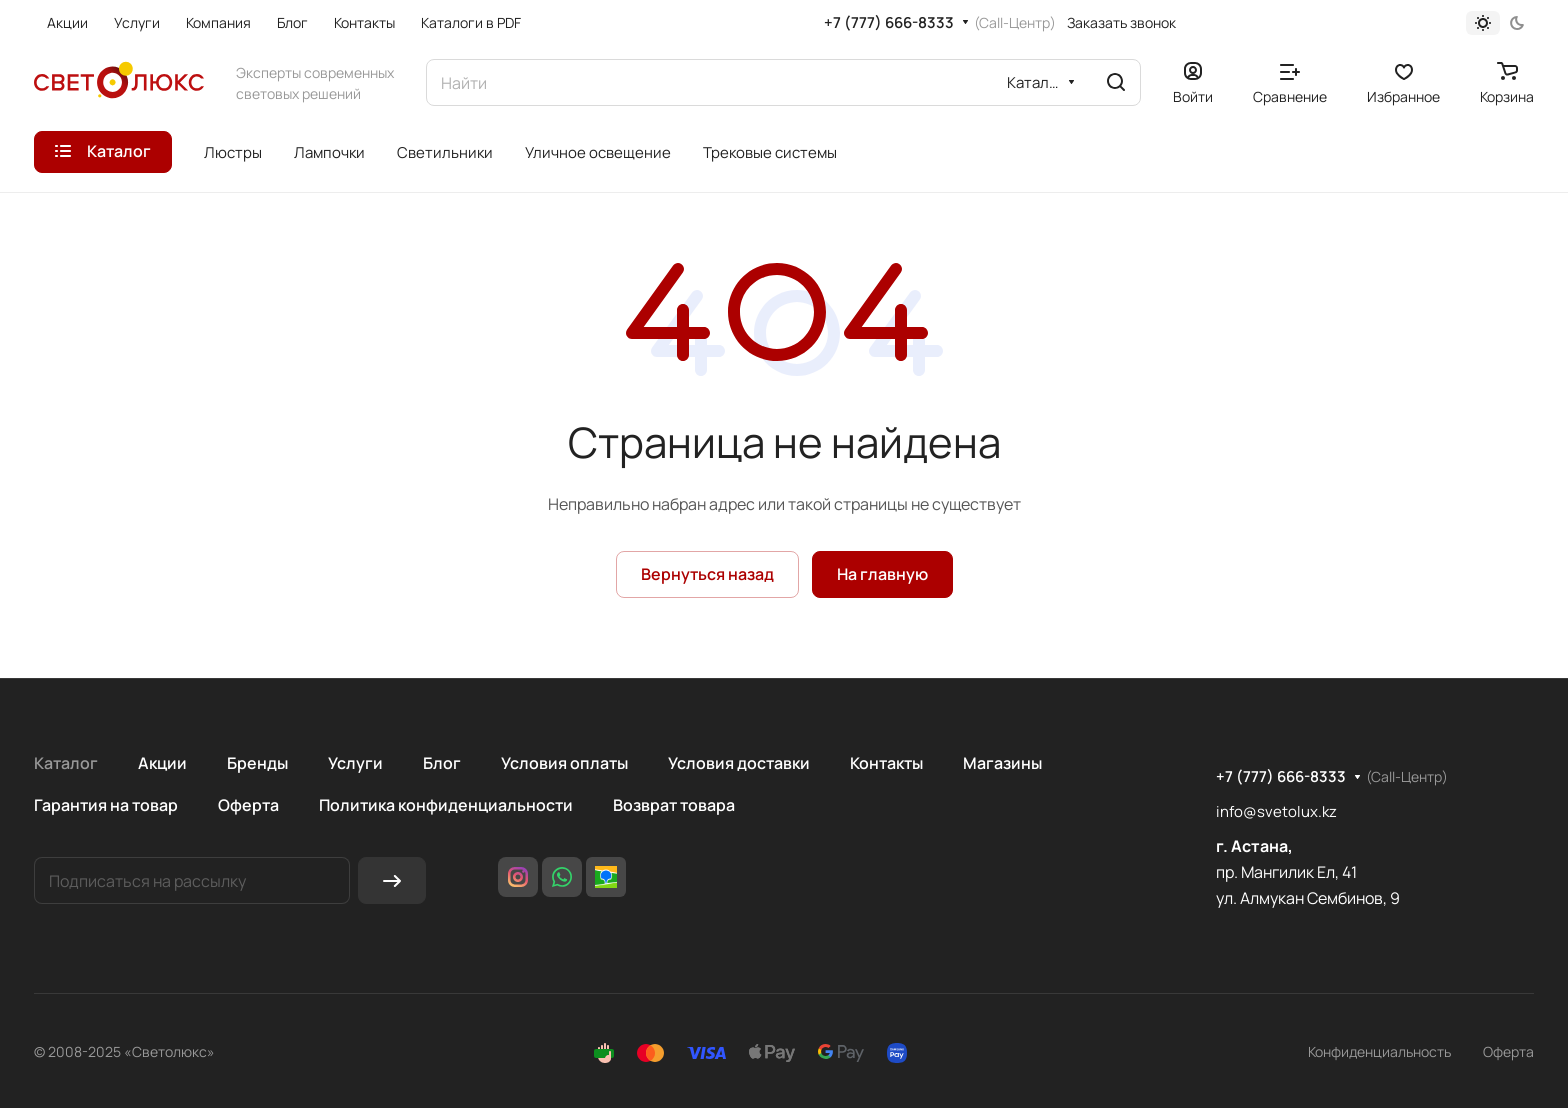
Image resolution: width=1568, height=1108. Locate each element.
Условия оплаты (564, 763)
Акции (162, 763)
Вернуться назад (707, 574)
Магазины (1002, 763)
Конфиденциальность (1379, 1051)
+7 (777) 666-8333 (889, 23)
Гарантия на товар (106, 805)
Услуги (355, 763)
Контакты (886, 763)
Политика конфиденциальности (446, 805)
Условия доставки (739, 763)
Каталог (66, 763)
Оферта (248, 805)
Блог (442, 763)
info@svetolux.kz (1276, 811)
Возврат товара (674, 805)
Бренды (257, 763)
